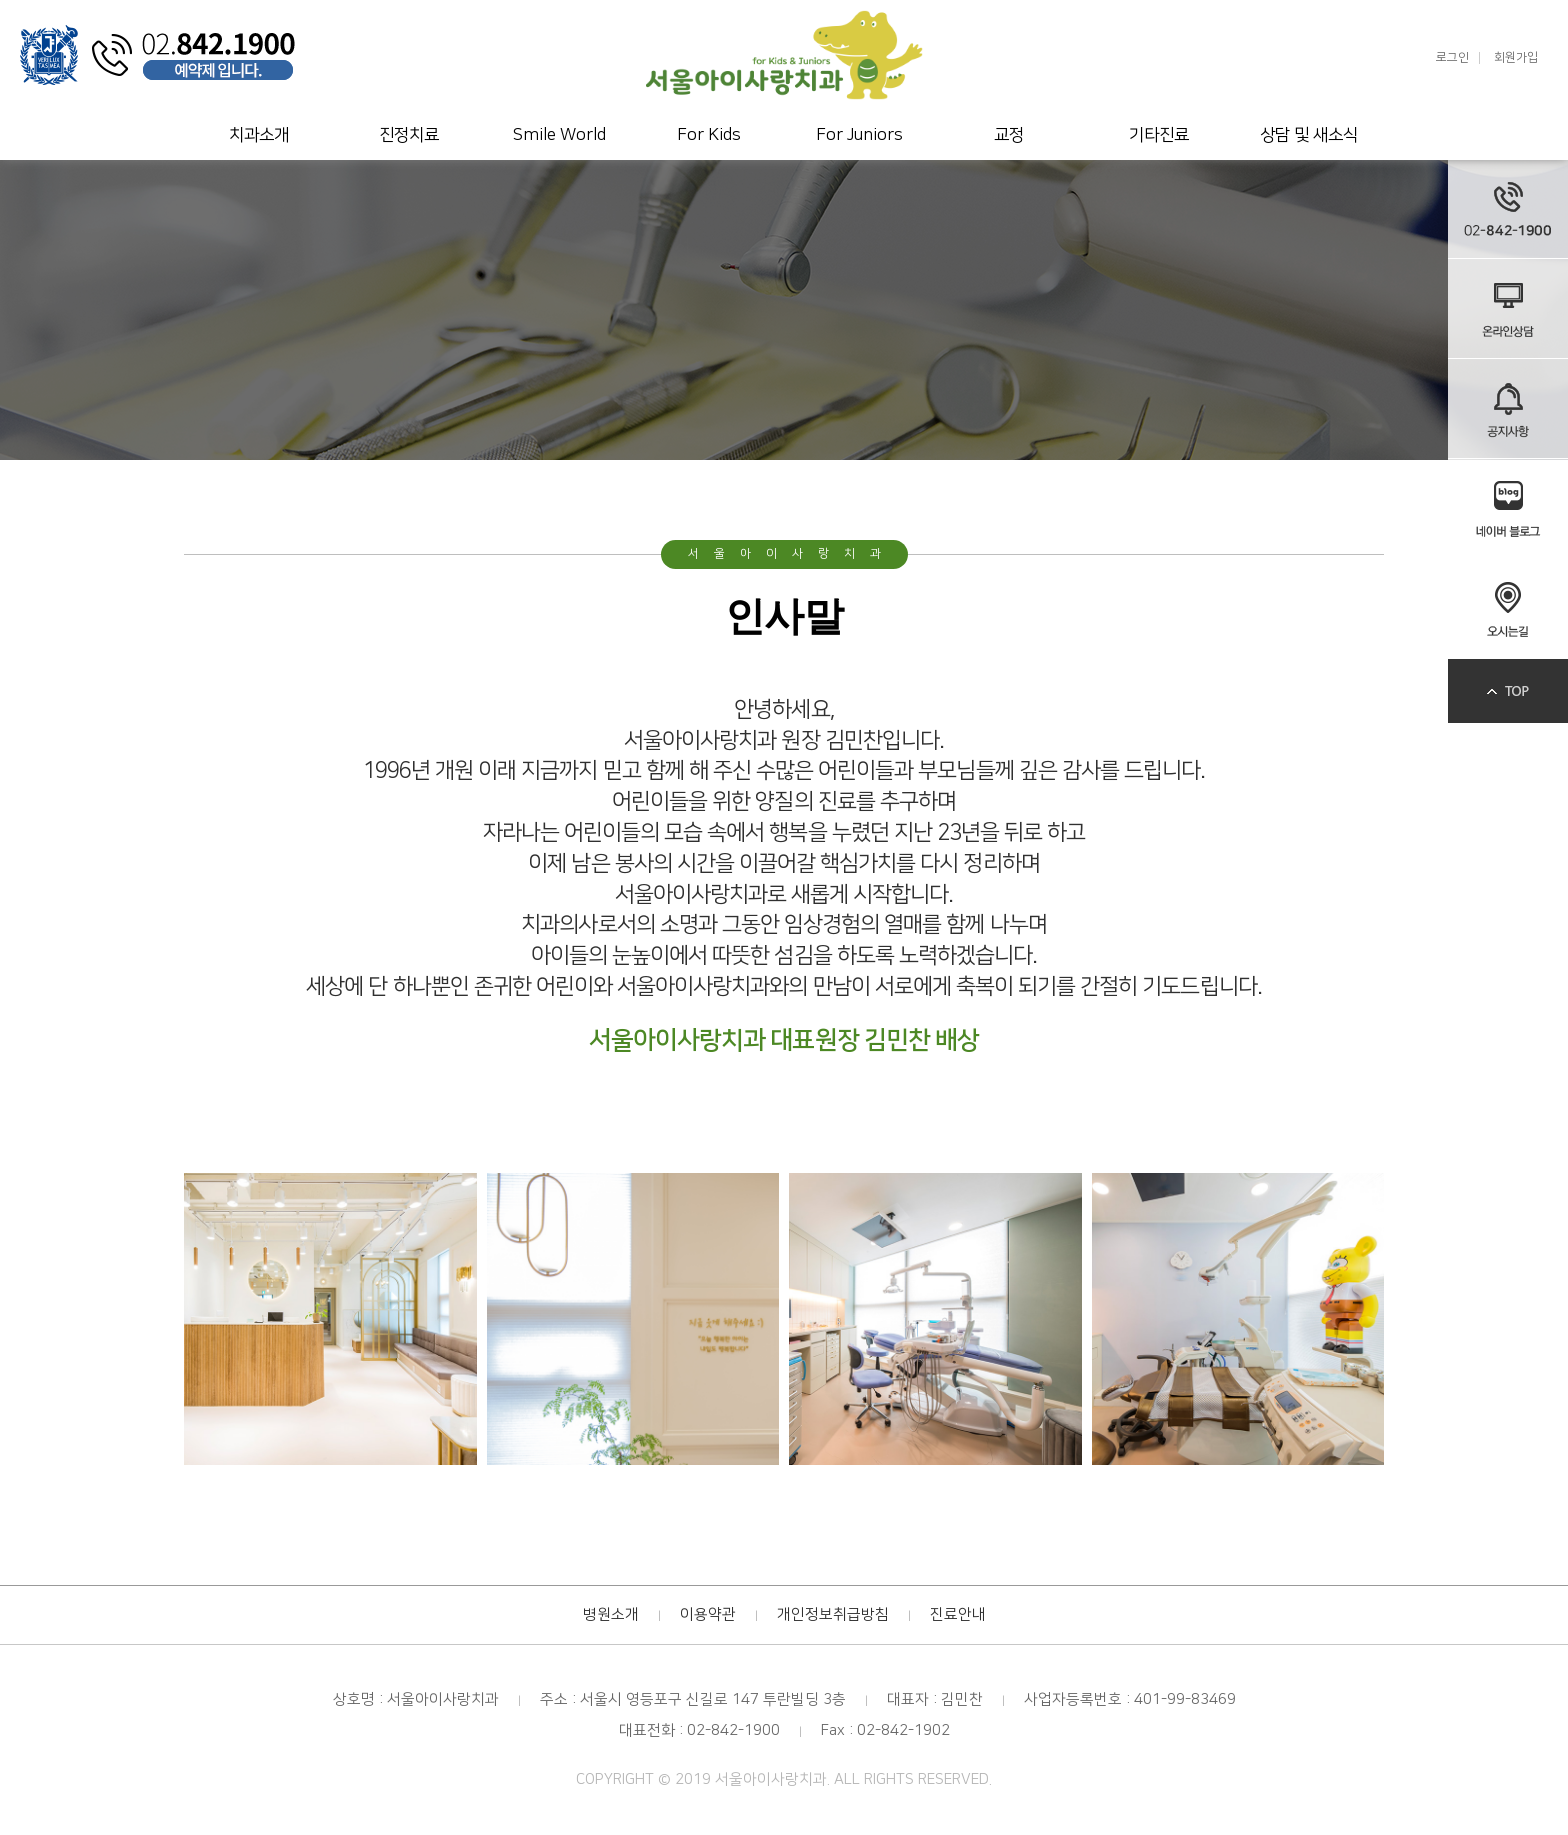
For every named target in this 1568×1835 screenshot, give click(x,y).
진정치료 (409, 135)
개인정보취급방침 (833, 1614)
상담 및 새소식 (1309, 135)
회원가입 (1516, 58)
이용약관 (708, 1614)
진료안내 (958, 1614)
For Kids (709, 135)
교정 (1009, 135)
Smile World (559, 135)
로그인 (1452, 58)
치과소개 (259, 135)
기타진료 (1159, 135)
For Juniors (859, 135)
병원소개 (611, 1614)
